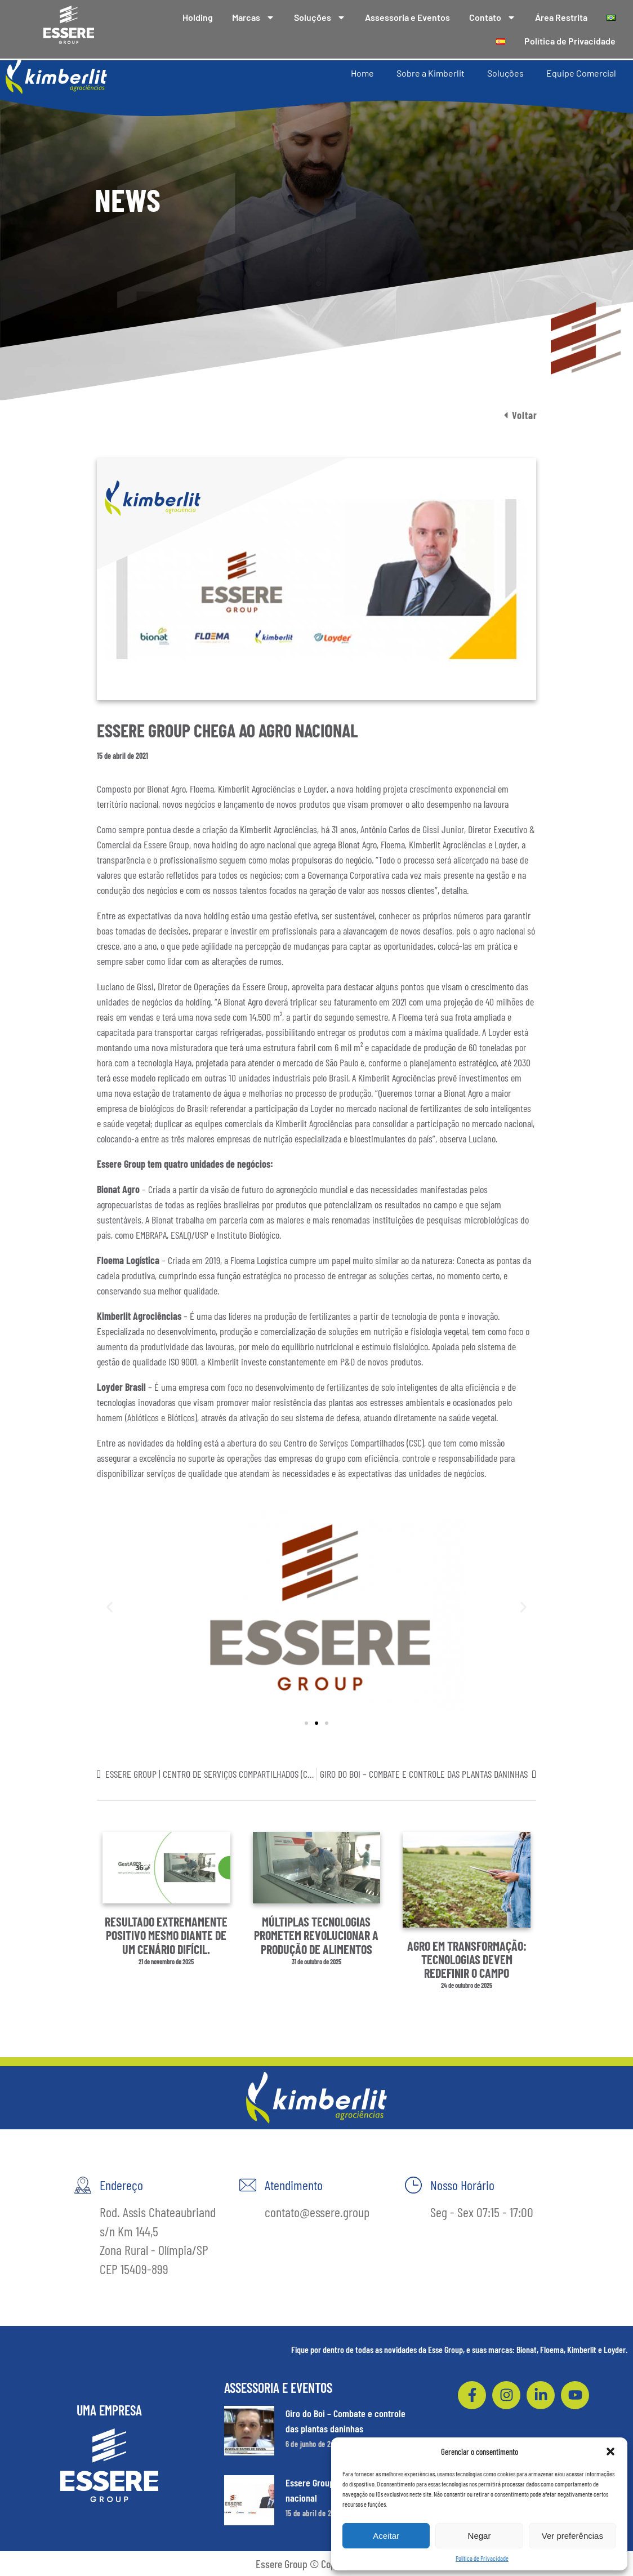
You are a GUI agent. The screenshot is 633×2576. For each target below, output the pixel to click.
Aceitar (386, 2536)
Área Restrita (561, 17)
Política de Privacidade (482, 2558)
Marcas (253, 17)
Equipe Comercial (581, 72)
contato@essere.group (317, 2212)
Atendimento (294, 2185)
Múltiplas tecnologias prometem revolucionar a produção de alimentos (316, 1935)
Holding (197, 17)
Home (362, 72)
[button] (610, 2451)
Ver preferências (572, 2536)
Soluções (320, 17)
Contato (492, 17)
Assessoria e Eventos (407, 17)
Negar (479, 2536)
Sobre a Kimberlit (430, 72)
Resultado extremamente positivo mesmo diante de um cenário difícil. (166, 1935)
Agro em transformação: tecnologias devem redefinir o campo (467, 1959)
